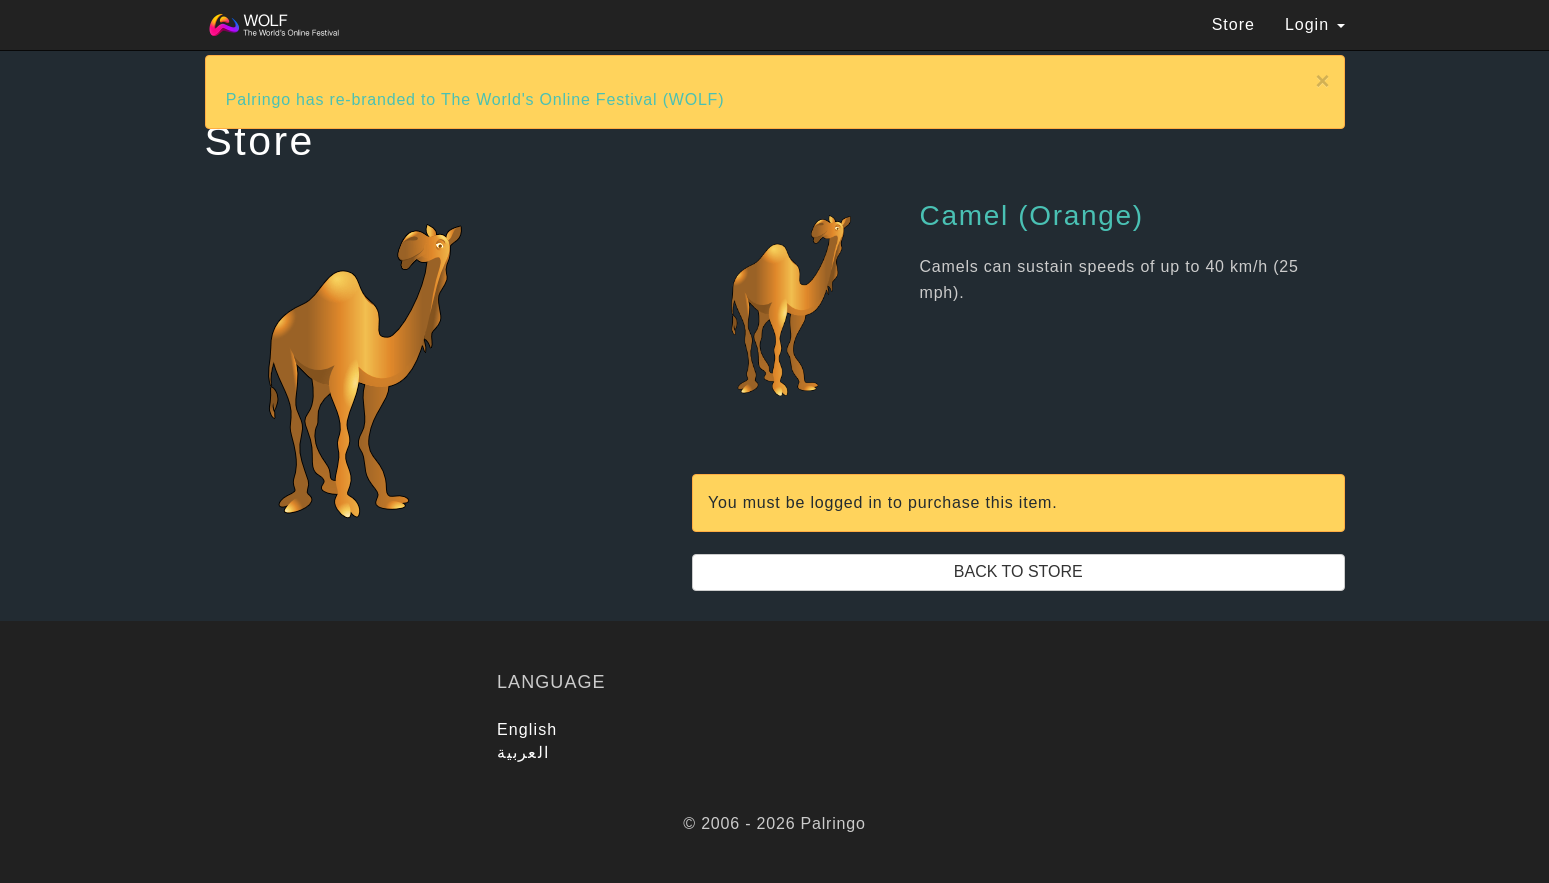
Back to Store (1018, 571)
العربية (523, 752)
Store (1233, 24)
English (527, 729)
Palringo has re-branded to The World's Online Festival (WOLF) (475, 99)
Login (1315, 24)
